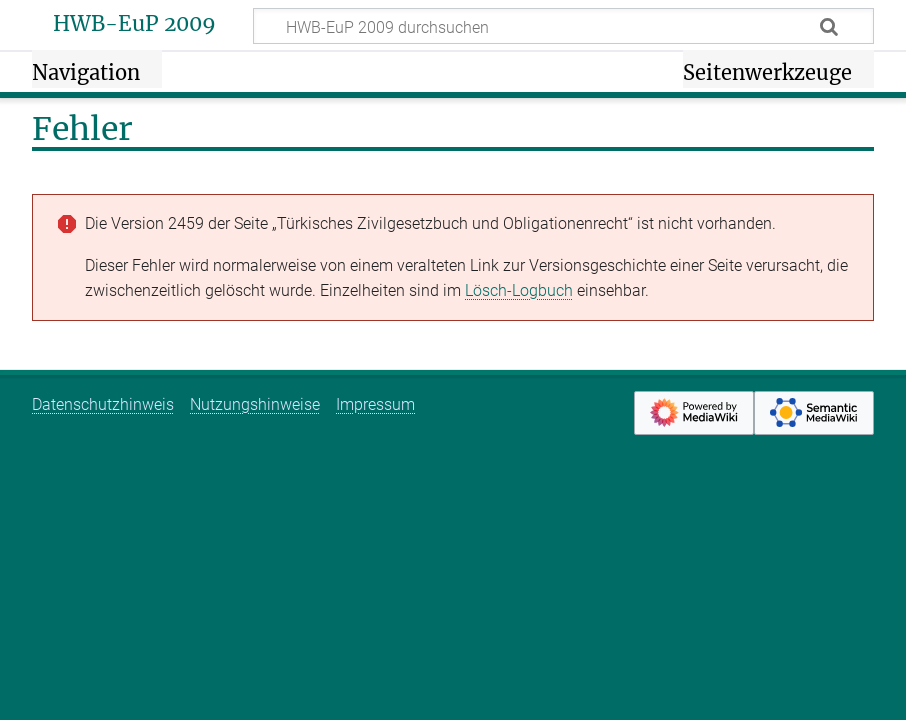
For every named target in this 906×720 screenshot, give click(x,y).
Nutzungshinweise (255, 404)
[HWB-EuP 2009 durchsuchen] (563, 26)
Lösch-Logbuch (519, 290)
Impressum (375, 404)
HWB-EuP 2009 (134, 24)
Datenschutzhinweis (103, 404)
